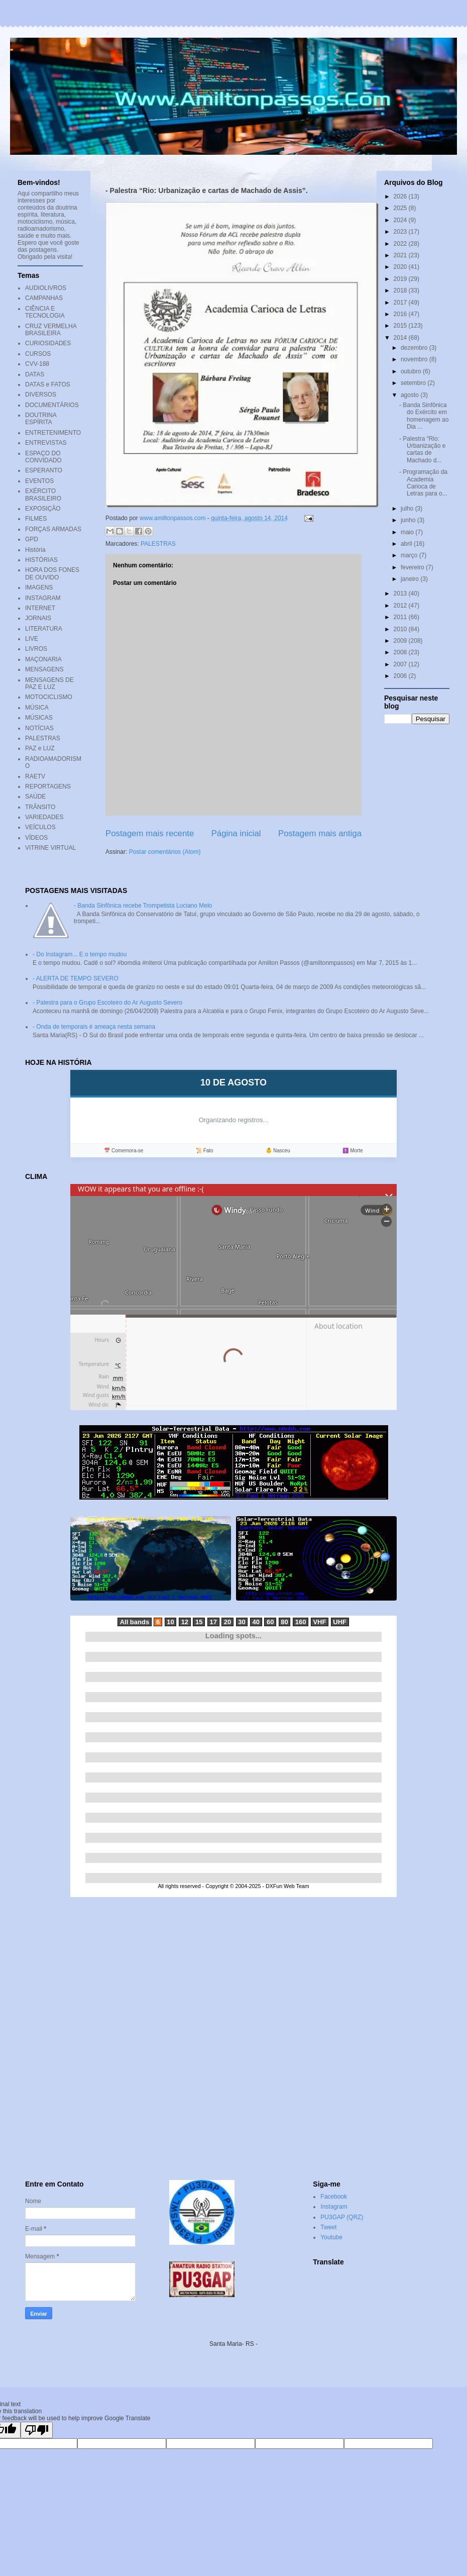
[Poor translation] (37, 2430)
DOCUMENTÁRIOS (52, 405)
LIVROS (36, 648)
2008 (401, 652)
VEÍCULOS (40, 827)
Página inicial (236, 833)
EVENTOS (39, 480)
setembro (414, 382)
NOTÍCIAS (39, 728)
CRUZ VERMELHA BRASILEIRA (50, 330)
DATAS (34, 374)
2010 (401, 629)
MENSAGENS (44, 669)
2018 (401, 290)
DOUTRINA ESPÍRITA (40, 419)
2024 (401, 220)
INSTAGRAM (42, 598)
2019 (401, 278)
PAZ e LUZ (39, 748)
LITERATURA (43, 628)
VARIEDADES (44, 817)
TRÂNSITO (40, 807)
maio (408, 532)
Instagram (333, 2206)
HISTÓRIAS (41, 559)
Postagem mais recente (149, 833)
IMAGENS (39, 587)
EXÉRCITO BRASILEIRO (43, 494)
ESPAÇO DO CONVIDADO (43, 457)
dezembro (415, 347)
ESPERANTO (43, 470)
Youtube (331, 2237)
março (410, 555)
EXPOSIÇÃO (43, 508)
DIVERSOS (40, 394)
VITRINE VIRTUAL (50, 847)
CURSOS (38, 353)
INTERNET (40, 608)
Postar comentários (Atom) (165, 851)
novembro (415, 359)
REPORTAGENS (48, 786)
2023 (401, 231)
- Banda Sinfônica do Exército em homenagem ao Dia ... (423, 416)
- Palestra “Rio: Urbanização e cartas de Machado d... (422, 449)
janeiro (410, 578)
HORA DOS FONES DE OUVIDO (52, 573)
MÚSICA (37, 707)
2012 (401, 605)
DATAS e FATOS (47, 384)
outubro (412, 371)
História (35, 549)
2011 (401, 617)
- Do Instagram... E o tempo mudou (80, 954)
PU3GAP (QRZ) (341, 2217)
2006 (401, 675)
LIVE (31, 638)
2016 (401, 314)
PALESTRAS (158, 543)
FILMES (36, 518)
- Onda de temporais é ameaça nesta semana (94, 1026)
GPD (31, 539)
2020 (401, 266)
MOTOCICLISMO (48, 697)
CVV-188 (37, 363)
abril (407, 543)
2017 (401, 302)
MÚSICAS (39, 717)
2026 (401, 196)
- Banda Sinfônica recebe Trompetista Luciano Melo (143, 905)
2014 (401, 337)
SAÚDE (35, 796)
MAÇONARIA (43, 659)
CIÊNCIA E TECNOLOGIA (45, 312)
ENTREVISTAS (45, 442)
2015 (401, 325)
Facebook (333, 2196)
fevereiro (413, 567)
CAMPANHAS (44, 298)
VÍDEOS (36, 837)
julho (408, 508)
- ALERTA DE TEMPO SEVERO (76, 978)
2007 (401, 664)
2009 (401, 640)
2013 (401, 593)
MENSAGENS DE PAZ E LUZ (49, 683)
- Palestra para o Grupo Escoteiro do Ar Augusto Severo (107, 1002)
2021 (401, 255)
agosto (410, 395)
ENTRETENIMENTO (53, 432)
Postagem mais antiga (320, 833)
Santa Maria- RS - (233, 2343)
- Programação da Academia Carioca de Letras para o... (423, 482)
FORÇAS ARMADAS (53, 529)
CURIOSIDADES (48, 343)
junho (409, 520)
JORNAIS (38, 618)
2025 (401, 208)
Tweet (328, 2227)
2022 (401, 243)
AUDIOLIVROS (45, 287)
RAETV (35, 776)
